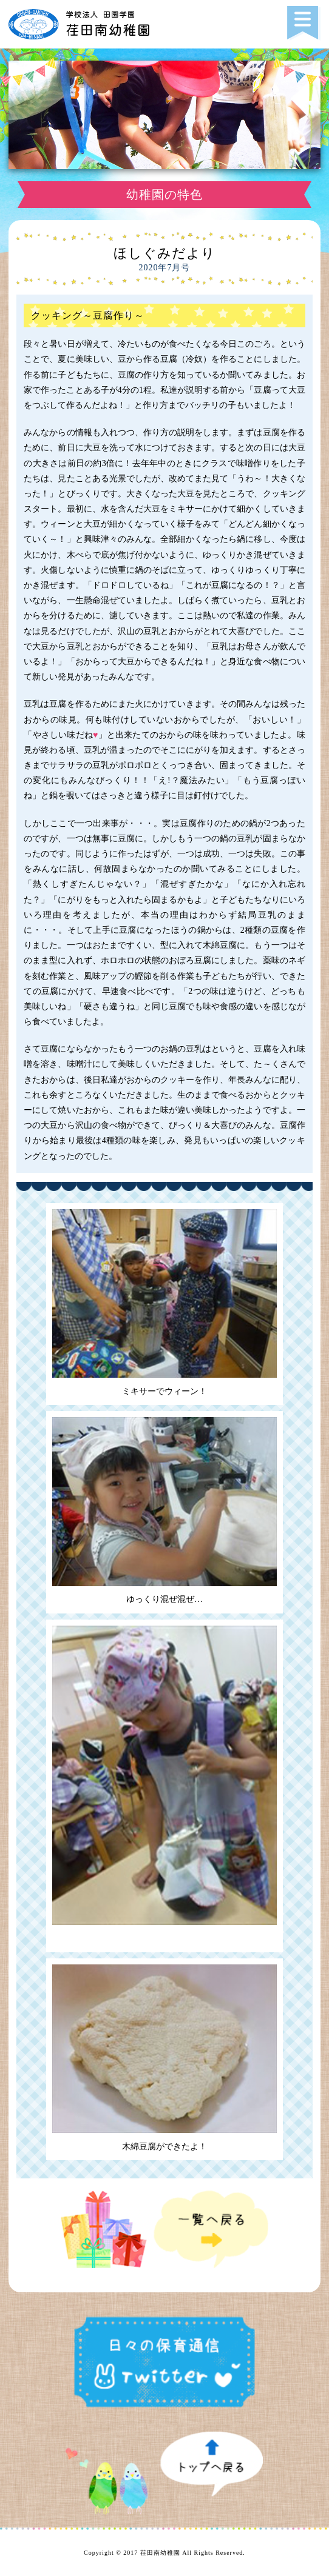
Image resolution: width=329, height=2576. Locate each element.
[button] (304, 24)
